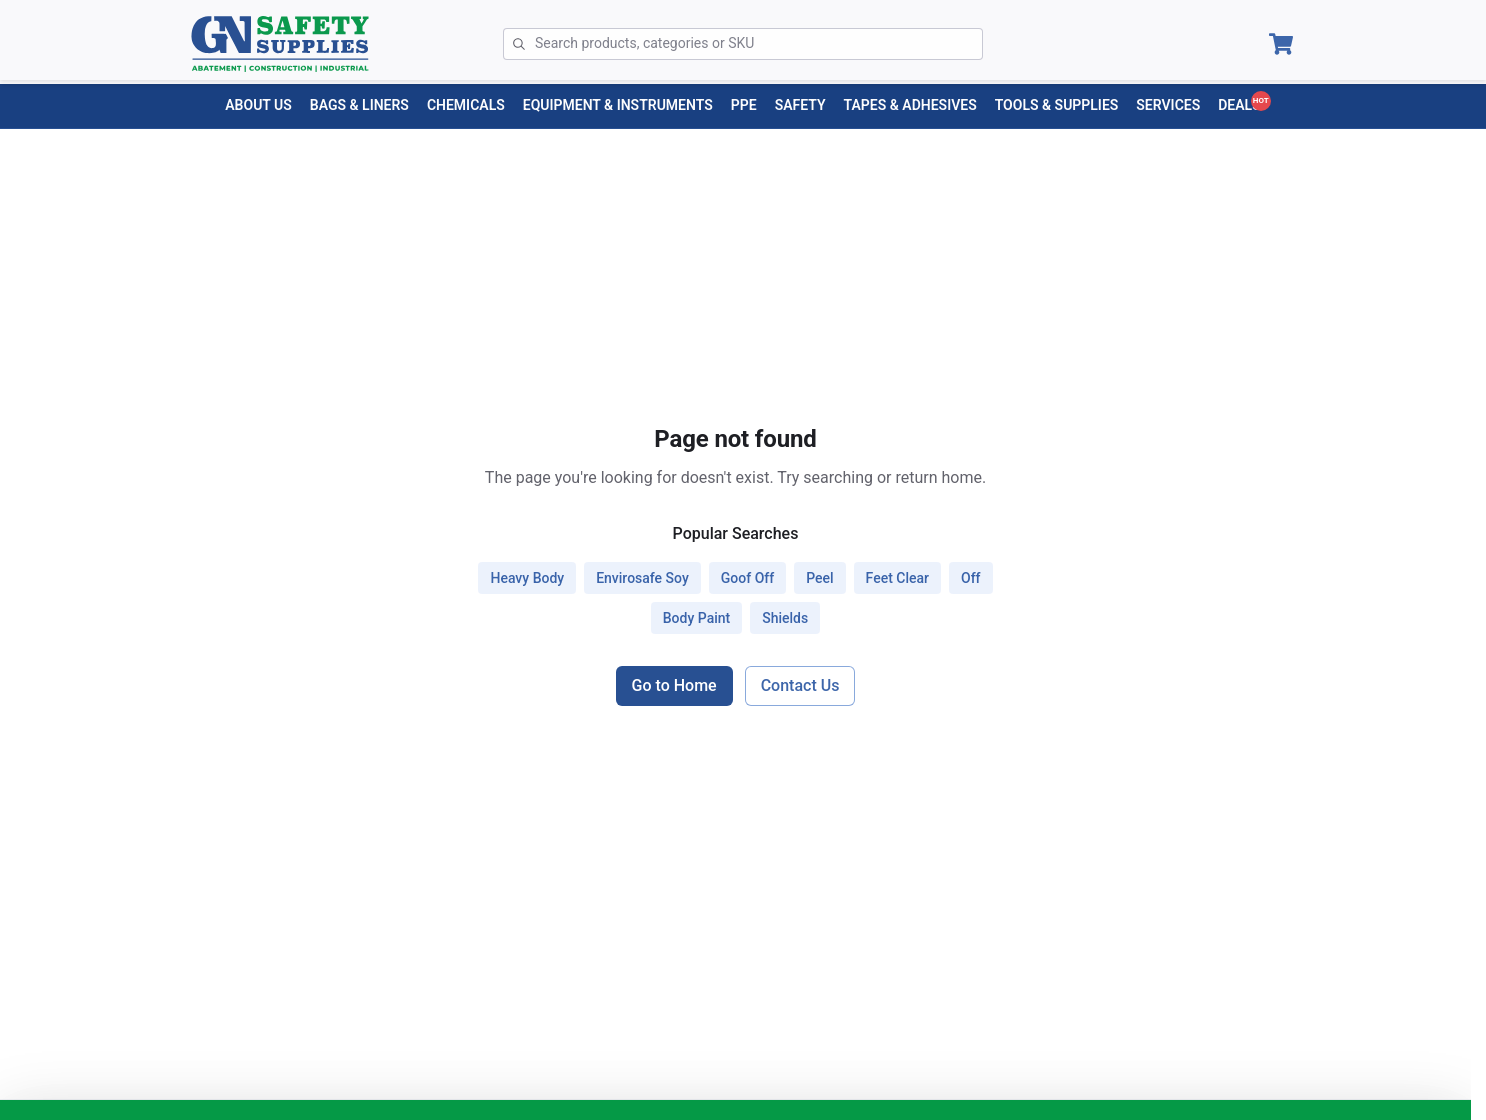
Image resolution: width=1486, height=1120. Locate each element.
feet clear (897, 578)
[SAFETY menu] (800, 105)
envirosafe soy (642, 578)
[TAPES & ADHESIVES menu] (910, 105)
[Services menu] (1168, 105)
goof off (747, 578)
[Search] (758, 44)
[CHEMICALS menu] (466, 105)
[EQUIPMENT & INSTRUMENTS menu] (618, 105)
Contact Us (800, 685)
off (971, 578)
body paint (696, 618)
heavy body (527, 578)
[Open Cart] (1281, 44)
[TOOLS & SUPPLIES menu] (1057, 105)
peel (819, 578)
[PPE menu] (744, 105)
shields (785, 618)
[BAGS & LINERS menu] (359, 105)
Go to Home (674, 685)
